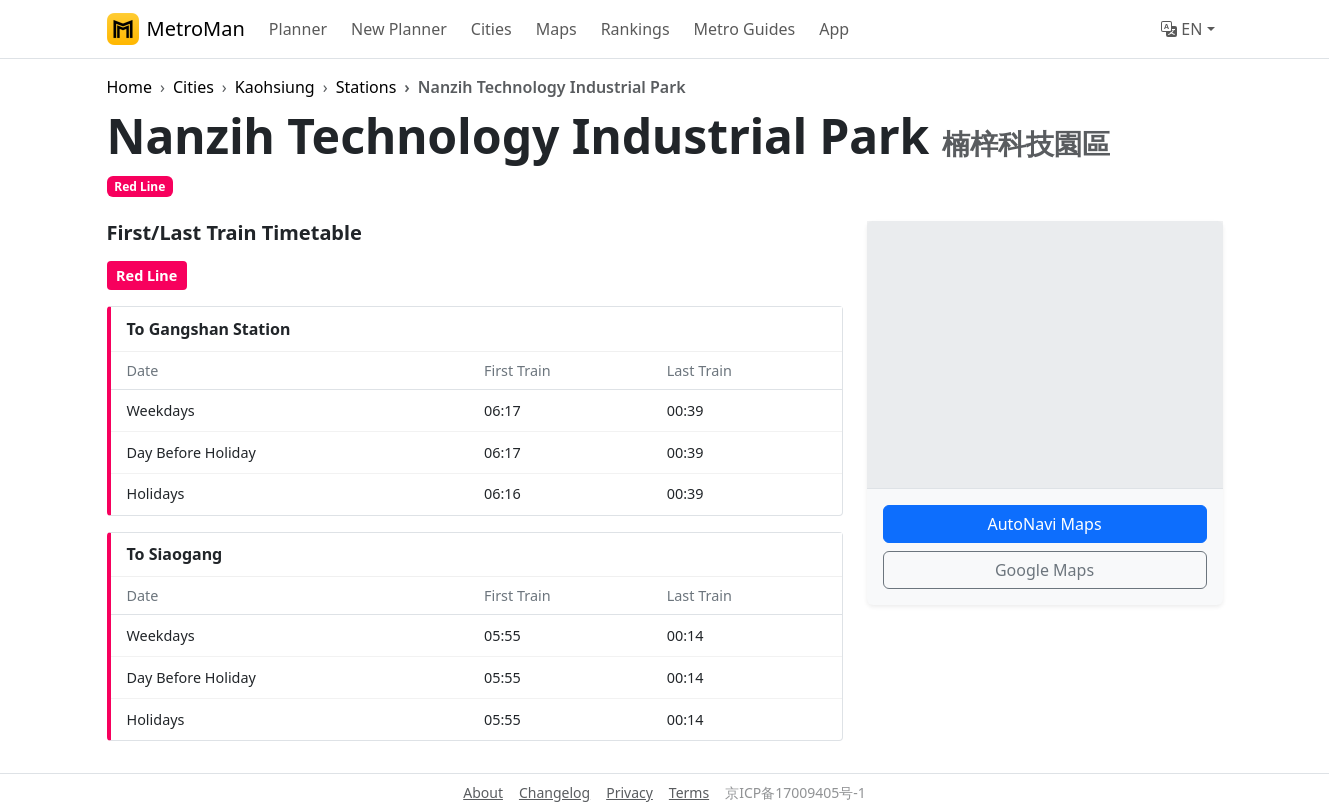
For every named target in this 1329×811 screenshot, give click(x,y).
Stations (366, 87)
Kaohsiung (275, 87)
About (483, 792)
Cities (491, 29)
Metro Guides (745, 29)
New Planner (399, 29)
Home (130, 87)
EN (1181, 29)
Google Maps (1044, 570)
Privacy (629, 792)
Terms (689, 792)
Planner (298, 29)
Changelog (554, 792)
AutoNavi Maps (1044, 524)
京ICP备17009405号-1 (795, 792)
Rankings (635, 29)
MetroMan (176, 29)
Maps (556, 29)
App (834, 29)
